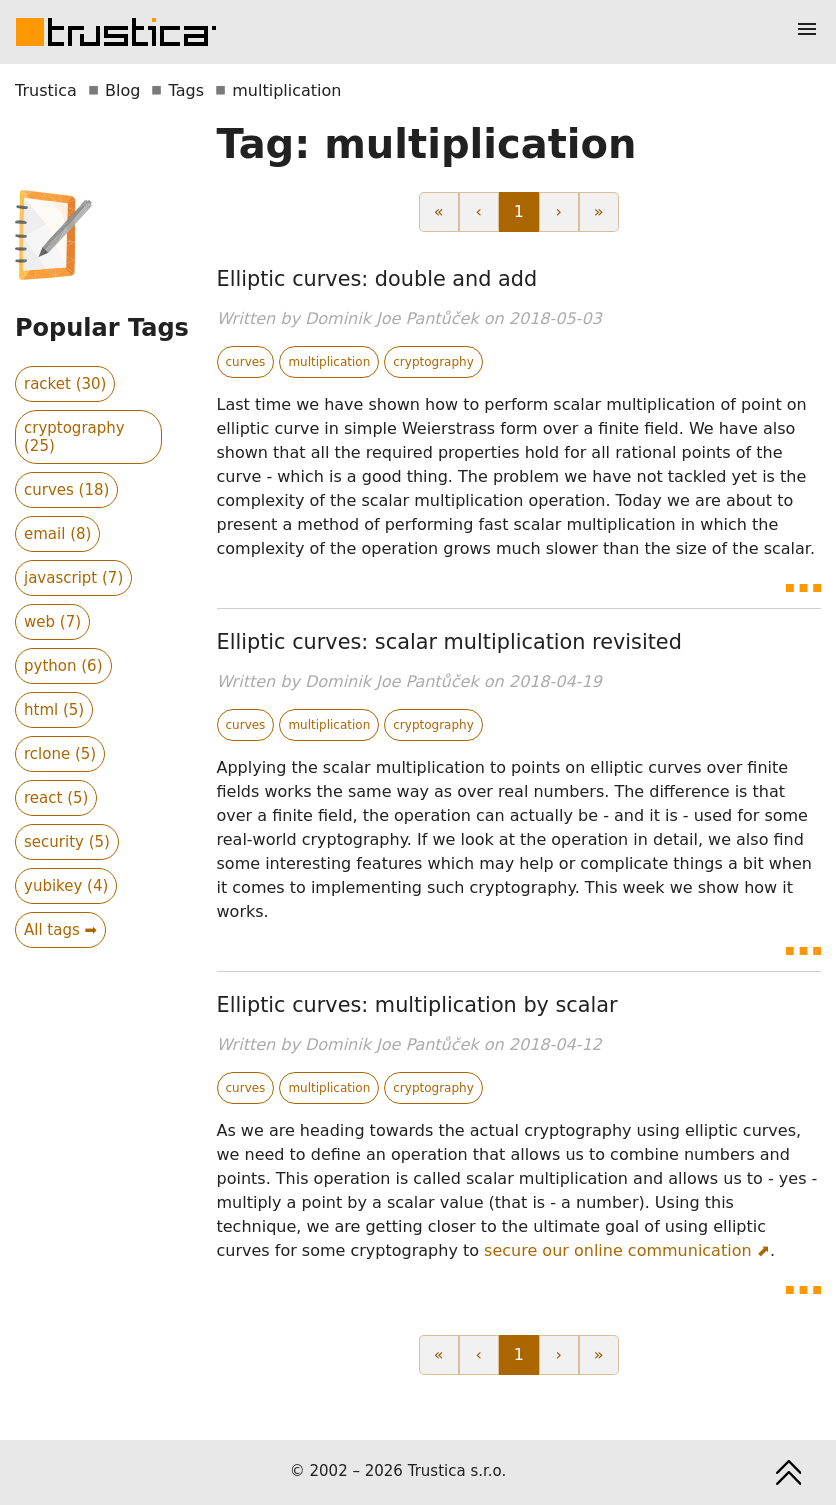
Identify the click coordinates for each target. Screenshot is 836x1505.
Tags (186, 90)
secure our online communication (618, 1250)
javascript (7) (73, 578)
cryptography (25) (74, 437)
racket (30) (65, 384)
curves (246, 362)
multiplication (329, 362)
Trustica (46, 90)
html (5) (54, 710)
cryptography (433, 362)
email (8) (57, 534)
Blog (122, 90)
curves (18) (66, 490)
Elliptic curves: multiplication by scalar (417, 1005)
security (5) (67, 842)
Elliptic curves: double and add (377, 279)
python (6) (63, 666)
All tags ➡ (60, 930)
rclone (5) (60, 754)
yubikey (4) (66, 886)
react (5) (56, 798)
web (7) (52, 622)
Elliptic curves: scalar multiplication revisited (449, 642)
